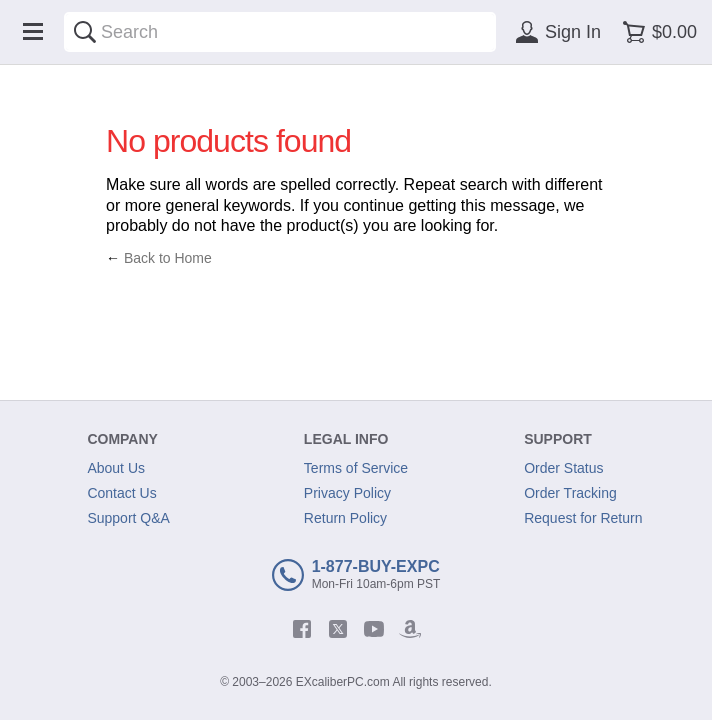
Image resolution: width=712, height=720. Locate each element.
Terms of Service (356, 468)
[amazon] (410, 629)
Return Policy (345, 518)
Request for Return (583, 518)
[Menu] (33, 32)
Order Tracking (570, 493)
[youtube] (374, 629)
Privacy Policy (347, 493)
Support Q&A (128, 518)
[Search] (85, 32)
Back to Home (168, 258)
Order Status (563, 468)
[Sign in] (555, 32)
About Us (116, 468)
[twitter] (338, 629)
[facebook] (302, 629)
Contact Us (121, 493)
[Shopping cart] (656, 32)
